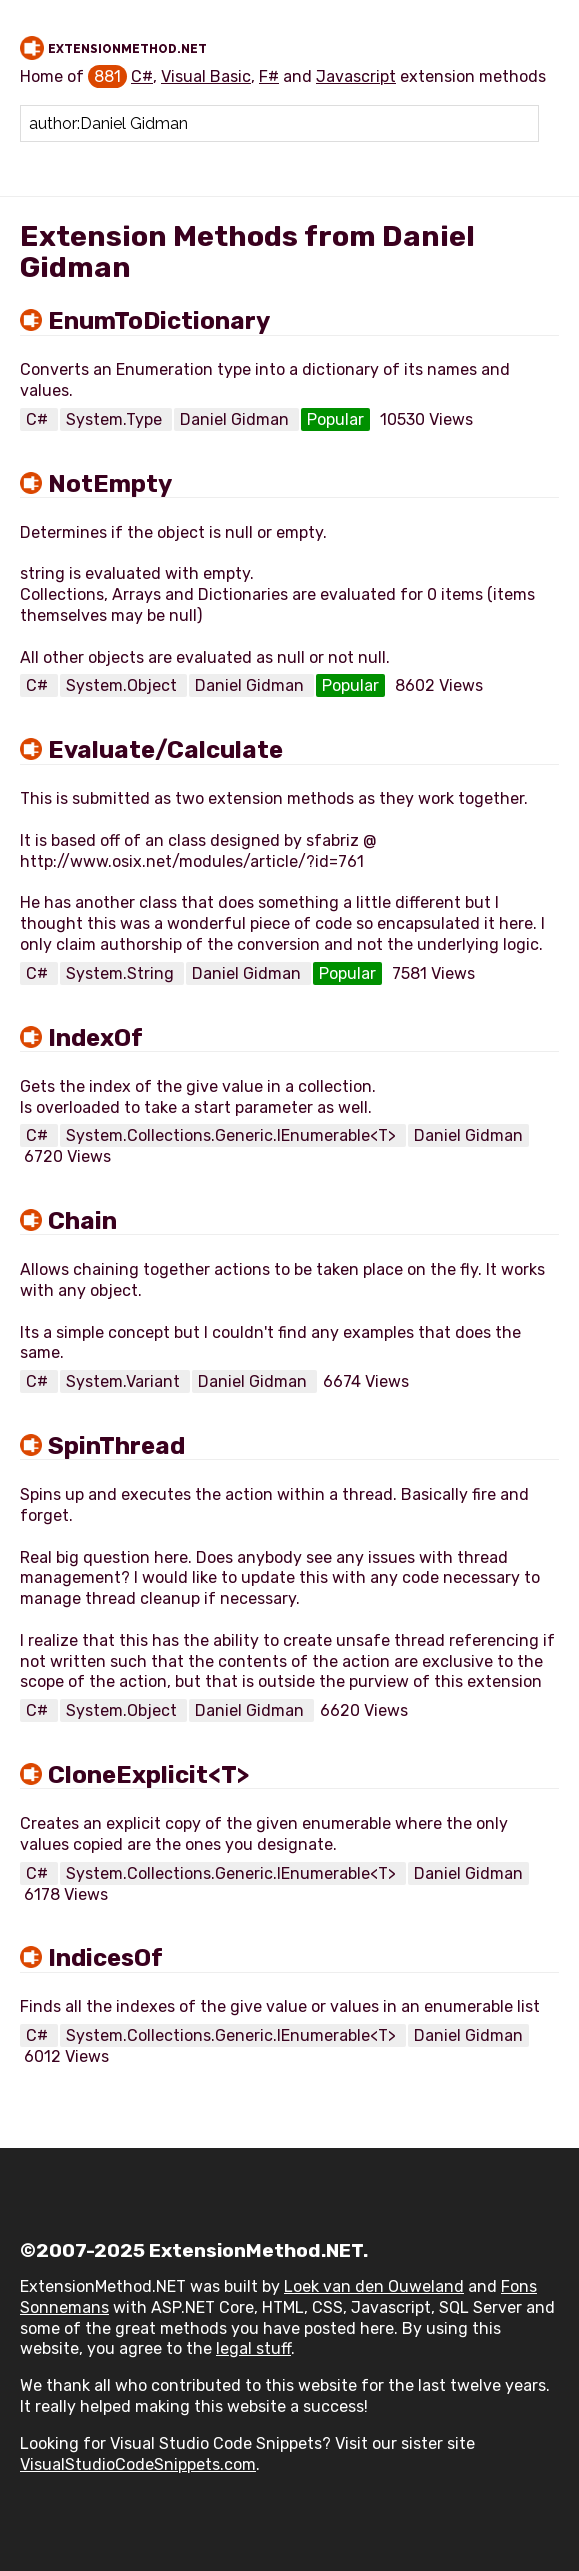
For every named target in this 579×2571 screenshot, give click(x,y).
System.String (122, 973)
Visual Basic (206, 76)
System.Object (123, 685)
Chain (82, 1221)
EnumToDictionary (159, 321)
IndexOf (95, 1038)
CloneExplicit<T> (148, 1775)
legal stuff (253, 2348)
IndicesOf (105, 1958)
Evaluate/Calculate (165, 750)
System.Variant (125, 1381)
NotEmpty (110, 484)
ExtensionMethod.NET (127, 49)
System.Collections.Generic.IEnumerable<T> (233, 1135)
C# (142, 76)
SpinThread (116, 1446)
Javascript (356, 76)
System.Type (116, 419)
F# (269, 76)
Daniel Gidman (236, 419)
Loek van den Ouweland (374, 2286)
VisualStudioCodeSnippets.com (138, 2464)
